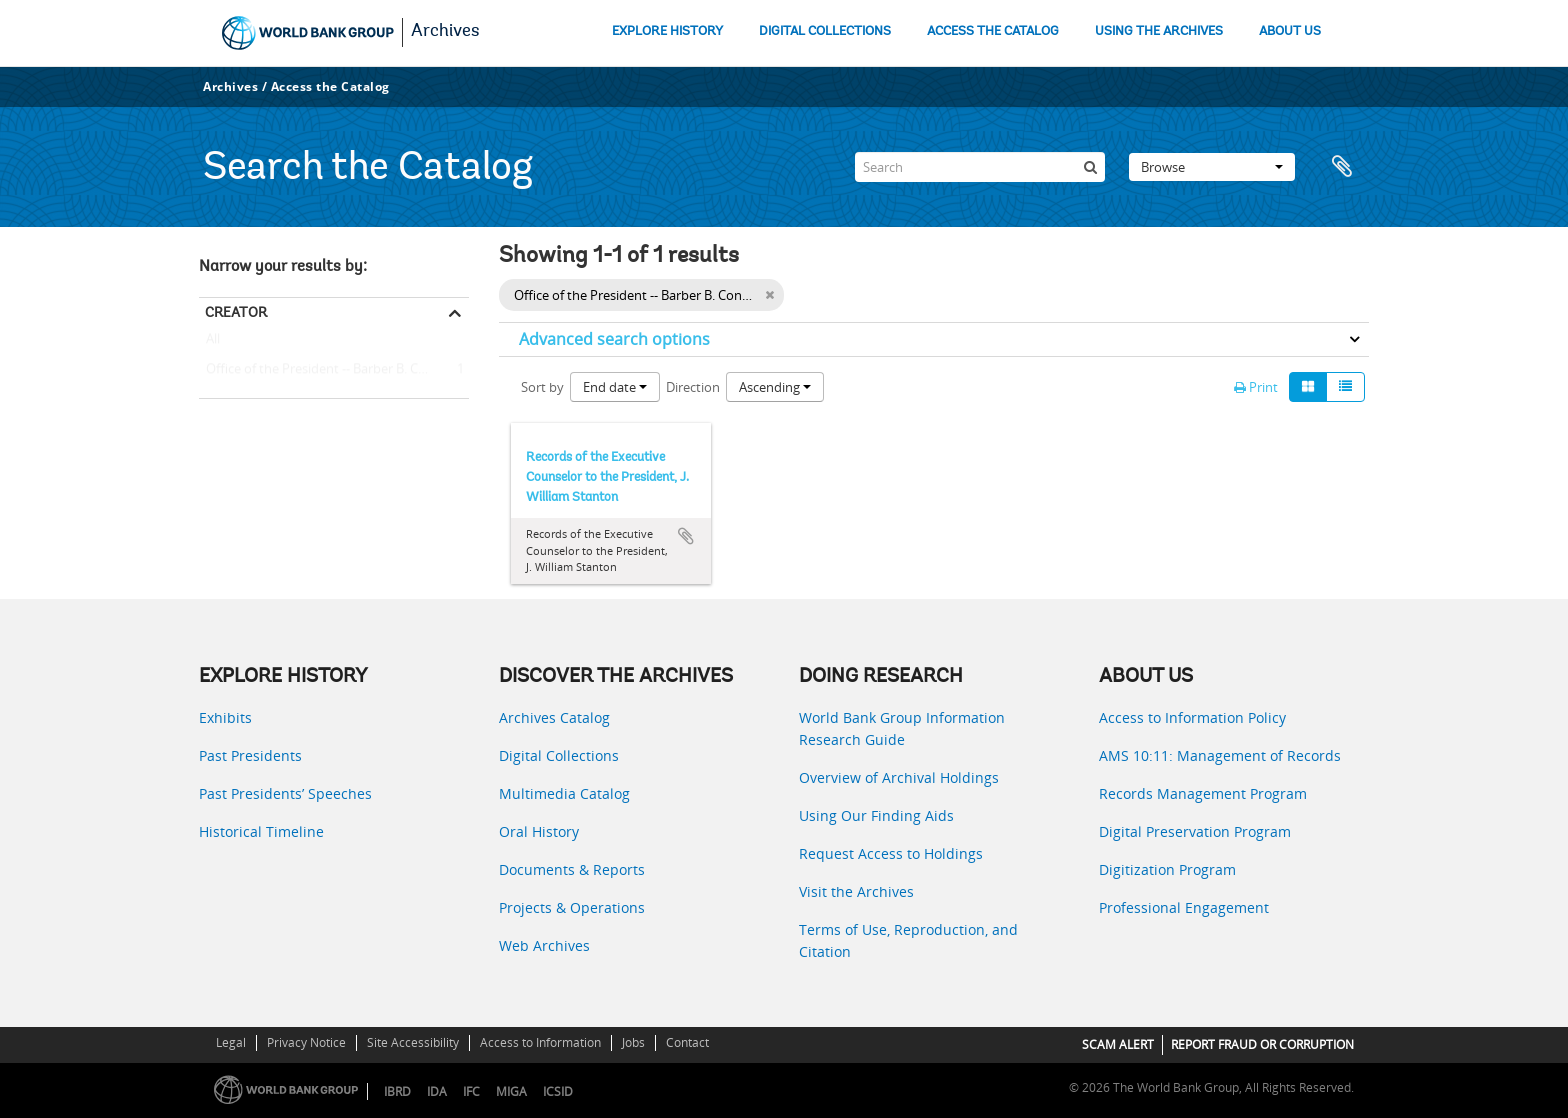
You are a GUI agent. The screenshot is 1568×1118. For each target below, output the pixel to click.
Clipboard (1344, 167)
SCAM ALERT (1118, 1044)
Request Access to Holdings (891, 853)
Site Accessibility (413, 1042)
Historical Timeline (261, 831)
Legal (231, 1042)
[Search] (980, 167)
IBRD (397, 1091)
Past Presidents (250, 755)
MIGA (511, 1091)
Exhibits (225, 717)
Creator (236, 312)
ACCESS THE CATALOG (993, 31)
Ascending (775, 387)
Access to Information (540, 1042)
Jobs (633, 1042)
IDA (437, 1091)
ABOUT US (1290, 31)
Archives (445, 32)
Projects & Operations (572, 907)
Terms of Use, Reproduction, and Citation (908, 940)
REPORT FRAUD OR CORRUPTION (1262, 1044)
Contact (687, 1042)
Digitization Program (1167, 869)
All (213, 343)
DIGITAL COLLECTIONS (825, 31)
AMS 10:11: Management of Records (1220, 755)
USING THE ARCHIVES (1159, 31)
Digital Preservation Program (1195, 831)
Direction (693, 387)
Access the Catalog (330, 86)
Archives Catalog (554, 717)
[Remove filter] (769, 295)
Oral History (539, 831)
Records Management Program (1203, 793)
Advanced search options (614, 339)
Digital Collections (559, 755)
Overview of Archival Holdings (899, 777)
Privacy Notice (306, 1042)
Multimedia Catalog (564, 793)
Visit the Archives (856, 891)
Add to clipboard (686, 536)
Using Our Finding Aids (876, 815)
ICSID (558, 1091)
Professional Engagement (1184, 907)
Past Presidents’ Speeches (285, 793)
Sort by (542, 387)
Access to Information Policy (1192, 717)
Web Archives (544, 945)
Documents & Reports (572, 869)
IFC (471, 1091)
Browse (1212, 167)
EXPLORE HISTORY (667, 31)
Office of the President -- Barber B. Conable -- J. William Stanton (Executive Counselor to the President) (334, 370)
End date (615, 387)
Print (1256, 387)
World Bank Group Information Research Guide (902, 728)
